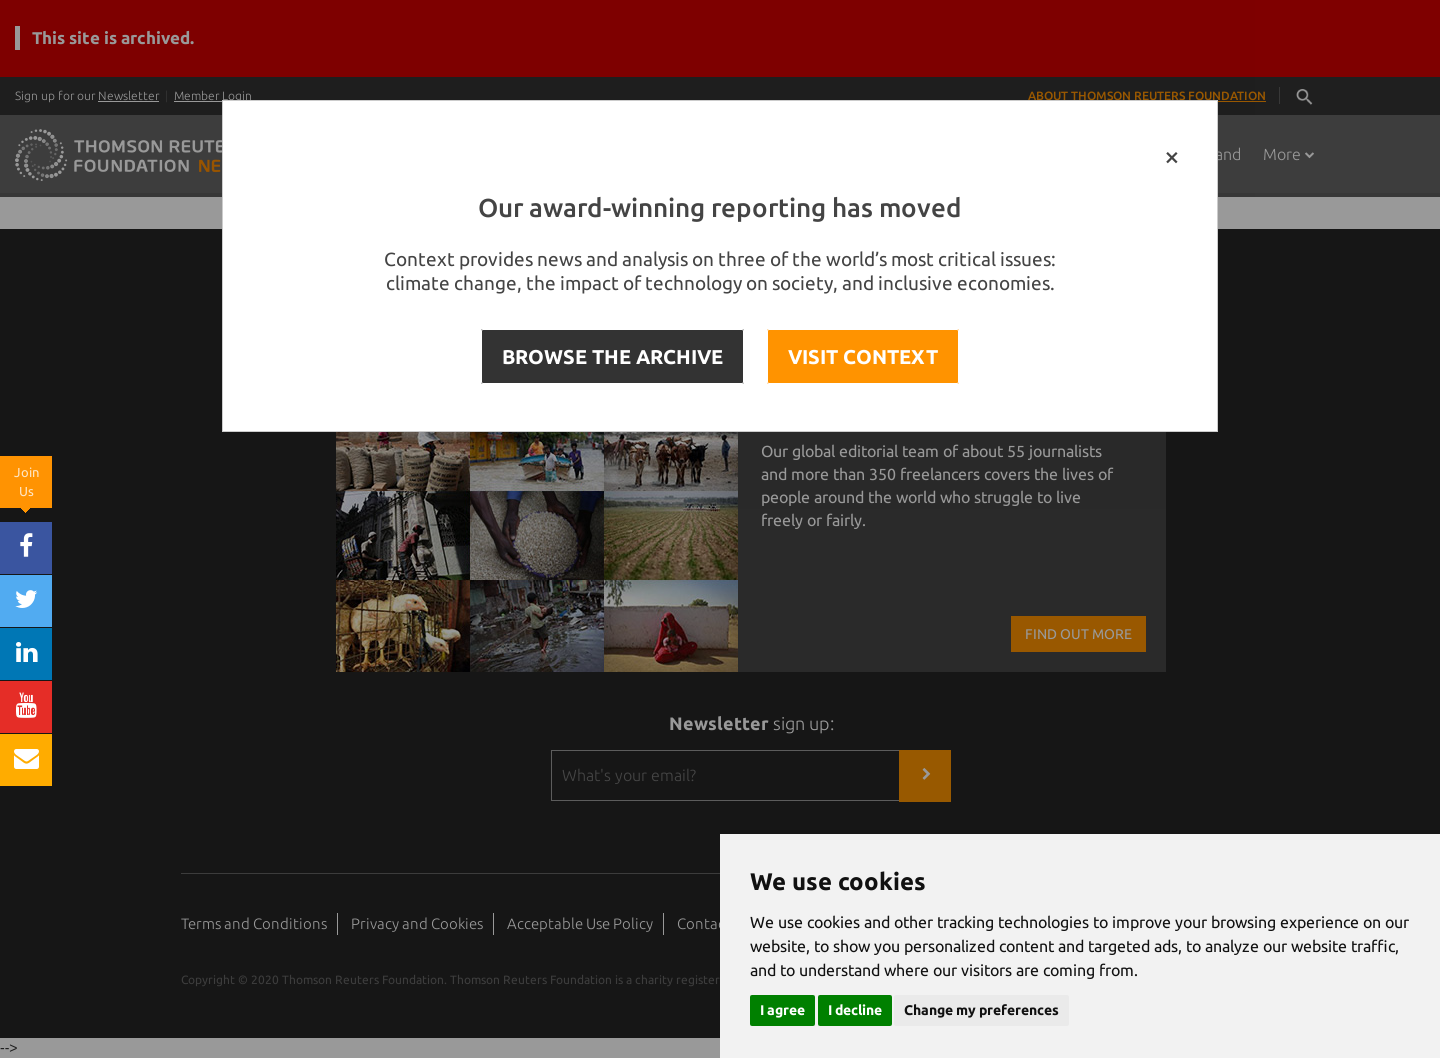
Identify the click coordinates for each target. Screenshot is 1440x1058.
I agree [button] (782, 1010)
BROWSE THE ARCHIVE (612, 356)
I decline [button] (855, 1010)
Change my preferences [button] (981, 1010)
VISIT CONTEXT (863, 356)
